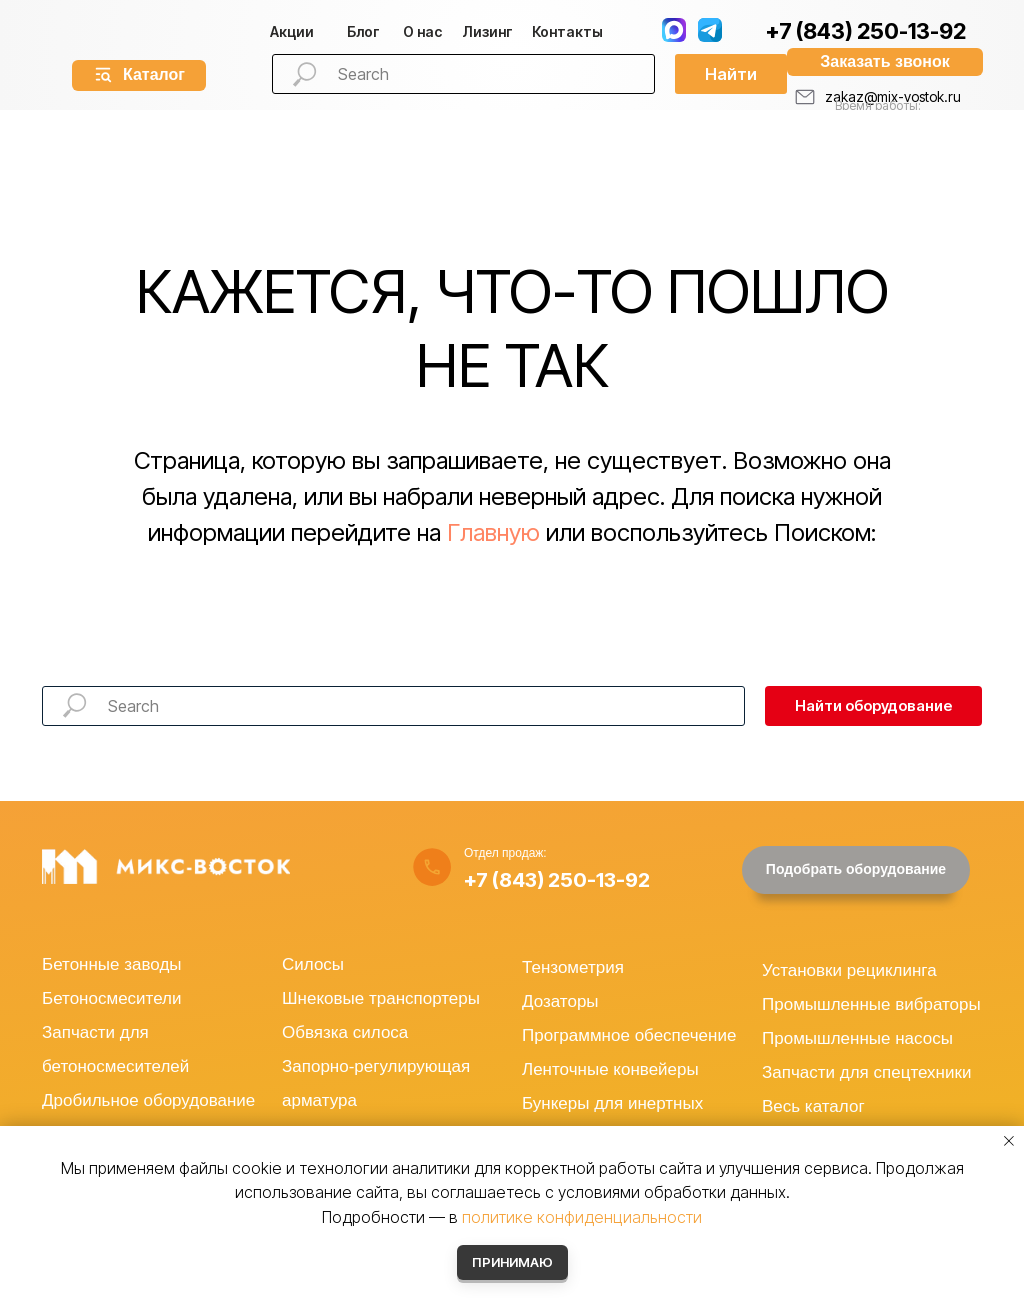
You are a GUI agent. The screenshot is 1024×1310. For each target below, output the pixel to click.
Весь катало (810, 1106)
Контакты (567, 31)
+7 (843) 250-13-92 (865, 31)
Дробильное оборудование (148, 1100)
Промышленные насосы (857, 1038)
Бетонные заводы (112, 964)
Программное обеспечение (629, 1035)
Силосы (313, 964)
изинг (487, 31)
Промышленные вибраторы (871, 1004)
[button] (885, 62)
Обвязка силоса (345, 1032)
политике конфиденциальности (582, 1217)
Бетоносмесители (111, 998)
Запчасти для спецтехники (866, 1072)
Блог (363, 31)
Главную (493, 532)
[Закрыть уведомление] (1009, 1141)
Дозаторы (560, 1001)
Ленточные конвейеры (610, 1069)
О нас (422, 31)
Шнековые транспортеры (381, 998)
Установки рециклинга (849, 970)
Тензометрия (573, 967)
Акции (292, 31)
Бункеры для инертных (612, 1103)
